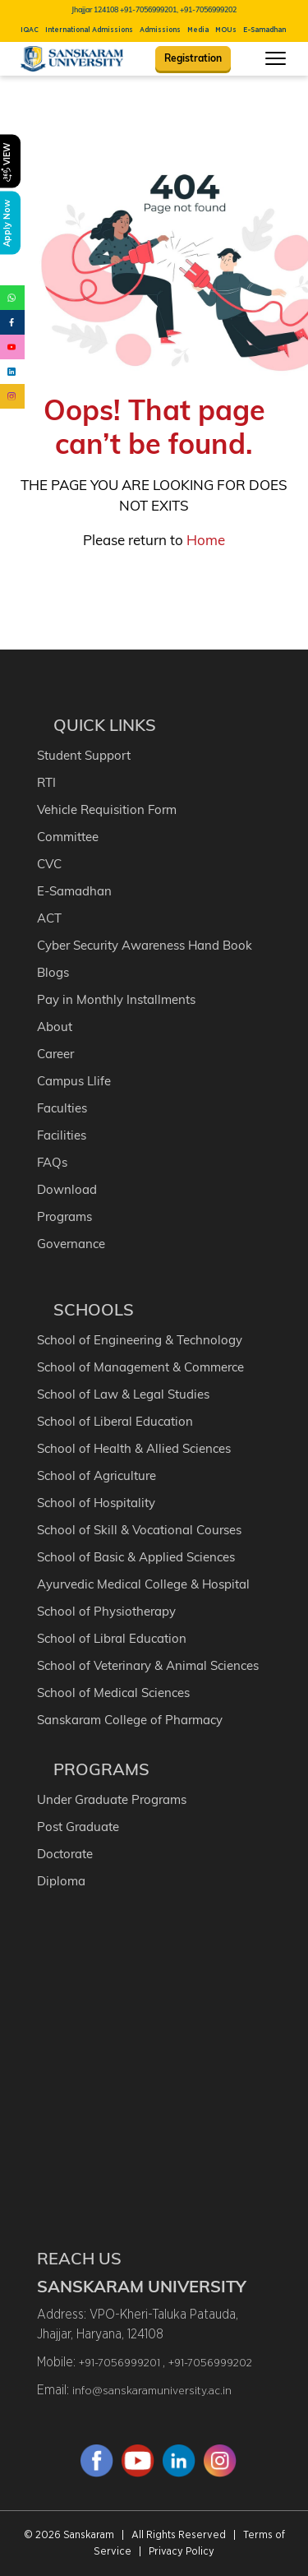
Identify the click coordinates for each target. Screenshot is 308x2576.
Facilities (61, 1135)
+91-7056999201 (121, 2363)
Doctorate (65, 1853)
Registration (193, 58)
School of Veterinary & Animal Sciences (148, 1665)
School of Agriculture (96, 1475)
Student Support (84, 755)
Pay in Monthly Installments (116, 999)
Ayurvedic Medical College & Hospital (143, 1584)
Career (55, 1053)
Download (67, 1189)
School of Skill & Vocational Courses (139, 1530)
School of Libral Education (111, 1638)
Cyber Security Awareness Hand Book (144, 945)
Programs (64, 1216)
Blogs (53, 972)
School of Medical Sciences (113, 1692)
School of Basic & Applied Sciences (136, 1557)
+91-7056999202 (210, 2363)
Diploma (61, 1881)
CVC (49, 864)
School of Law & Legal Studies (123, 1394)
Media (198, 30)
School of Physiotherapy (106, 1611)
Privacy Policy (181, 2551)
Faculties (62, 1108)
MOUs (226, 30)
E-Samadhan (264, 30)
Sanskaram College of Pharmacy (130, 1719)
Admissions (160, 30)
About (54, 1026)
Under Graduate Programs (111, 1799)
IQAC (30, 30)
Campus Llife (74, 1081)
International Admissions (89, 30)
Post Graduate (78, 1826)
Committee (68, 836)
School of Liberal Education (115, 1421)
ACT (49, 918)
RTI (46, 782)
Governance (71, 1243)
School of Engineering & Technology (139, 1340)
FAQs (52, 1162)
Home (205, 539)
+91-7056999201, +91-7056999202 (178, 9)
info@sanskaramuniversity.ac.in (152, 2391)
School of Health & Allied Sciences (134, 1448)
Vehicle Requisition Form (107, 809)
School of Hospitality (96, 1502)
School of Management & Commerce (140, 1367)
